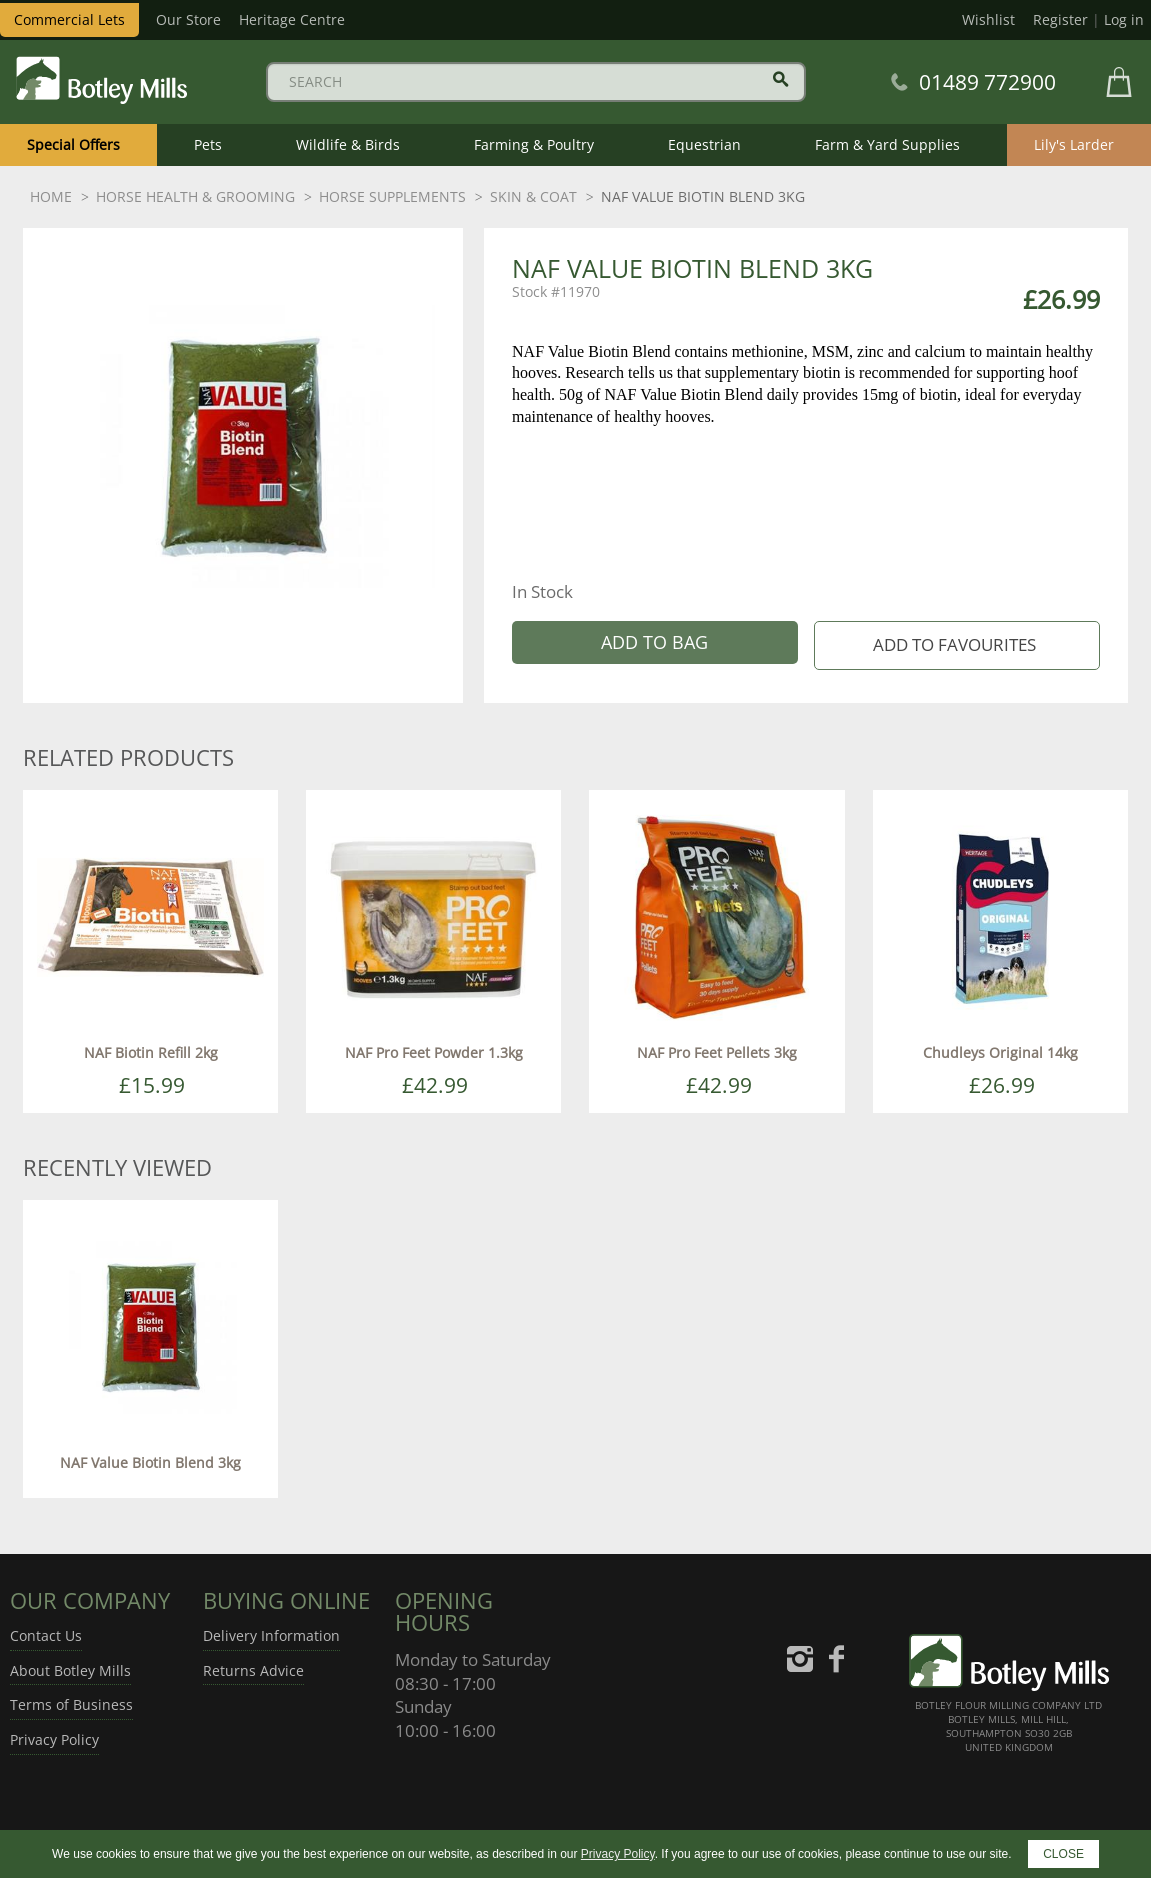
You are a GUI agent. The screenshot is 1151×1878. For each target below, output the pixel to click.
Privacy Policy (54, 1739)
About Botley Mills (70, 1670)
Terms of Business (71, 1704)
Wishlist (988, 19)
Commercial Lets (69, 19)
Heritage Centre (292, 19)
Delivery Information (271, 1635)
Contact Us (46, 1635)
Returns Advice (253, 1670)
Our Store (188, 19)
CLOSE (1063, 1854)
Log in (1124, 19)
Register (1060, 19)
